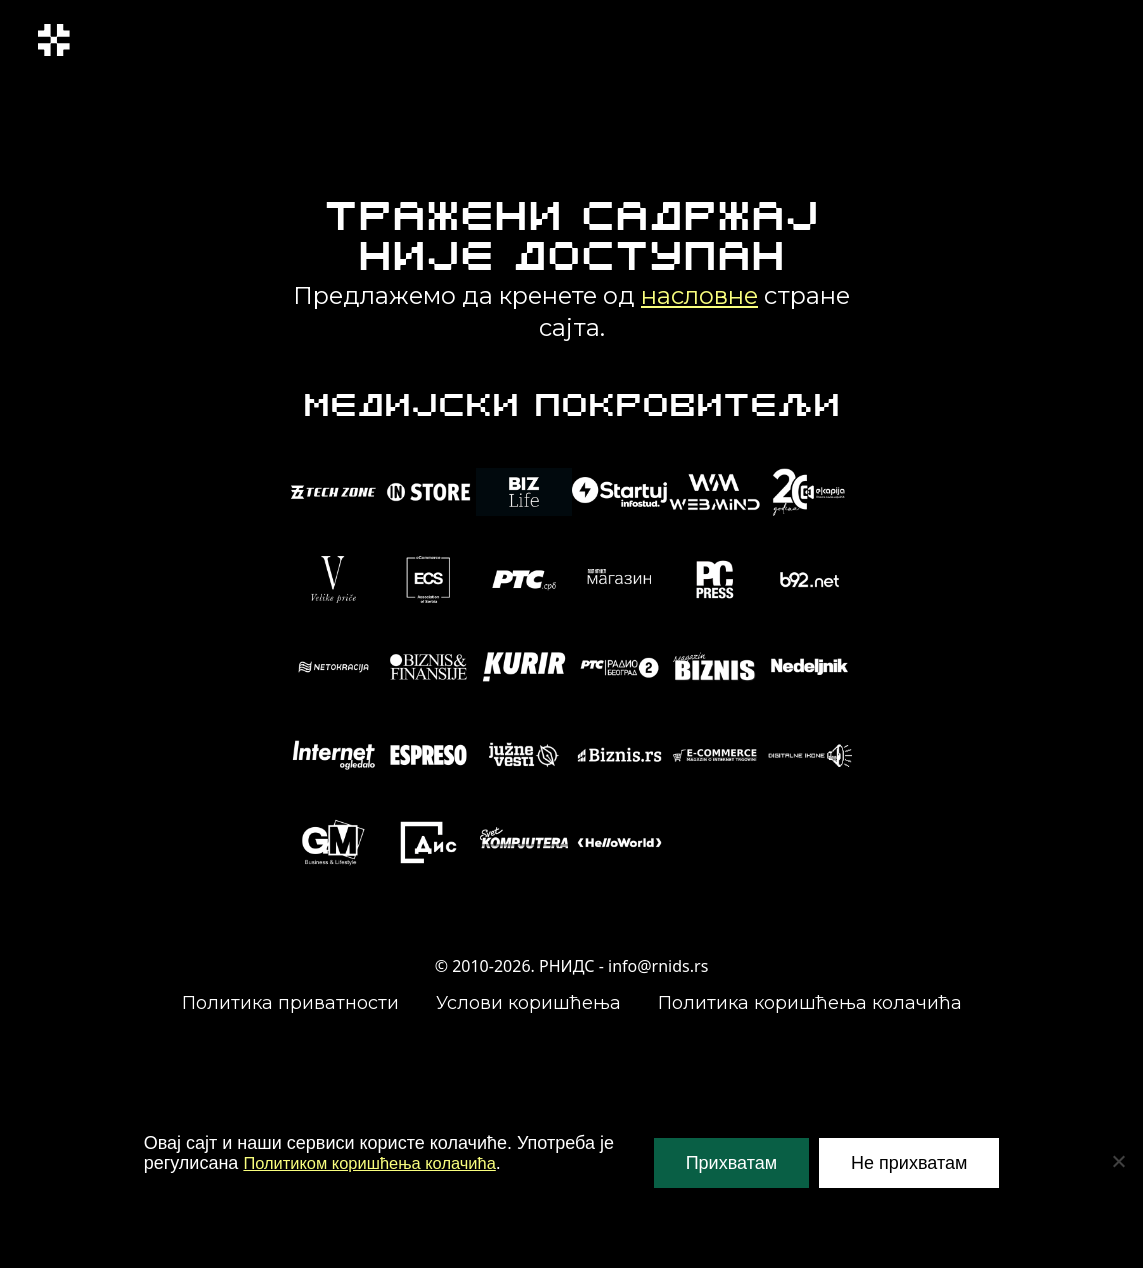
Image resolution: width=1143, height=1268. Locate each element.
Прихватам (731, 1163)
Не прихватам (909, 1163)
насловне (699, 295)
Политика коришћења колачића (810, 1003)
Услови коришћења (528, 1003)
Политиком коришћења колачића (381, 1163)
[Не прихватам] (1118, 1161)
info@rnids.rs (658, 966)
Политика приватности (290, 1003)
